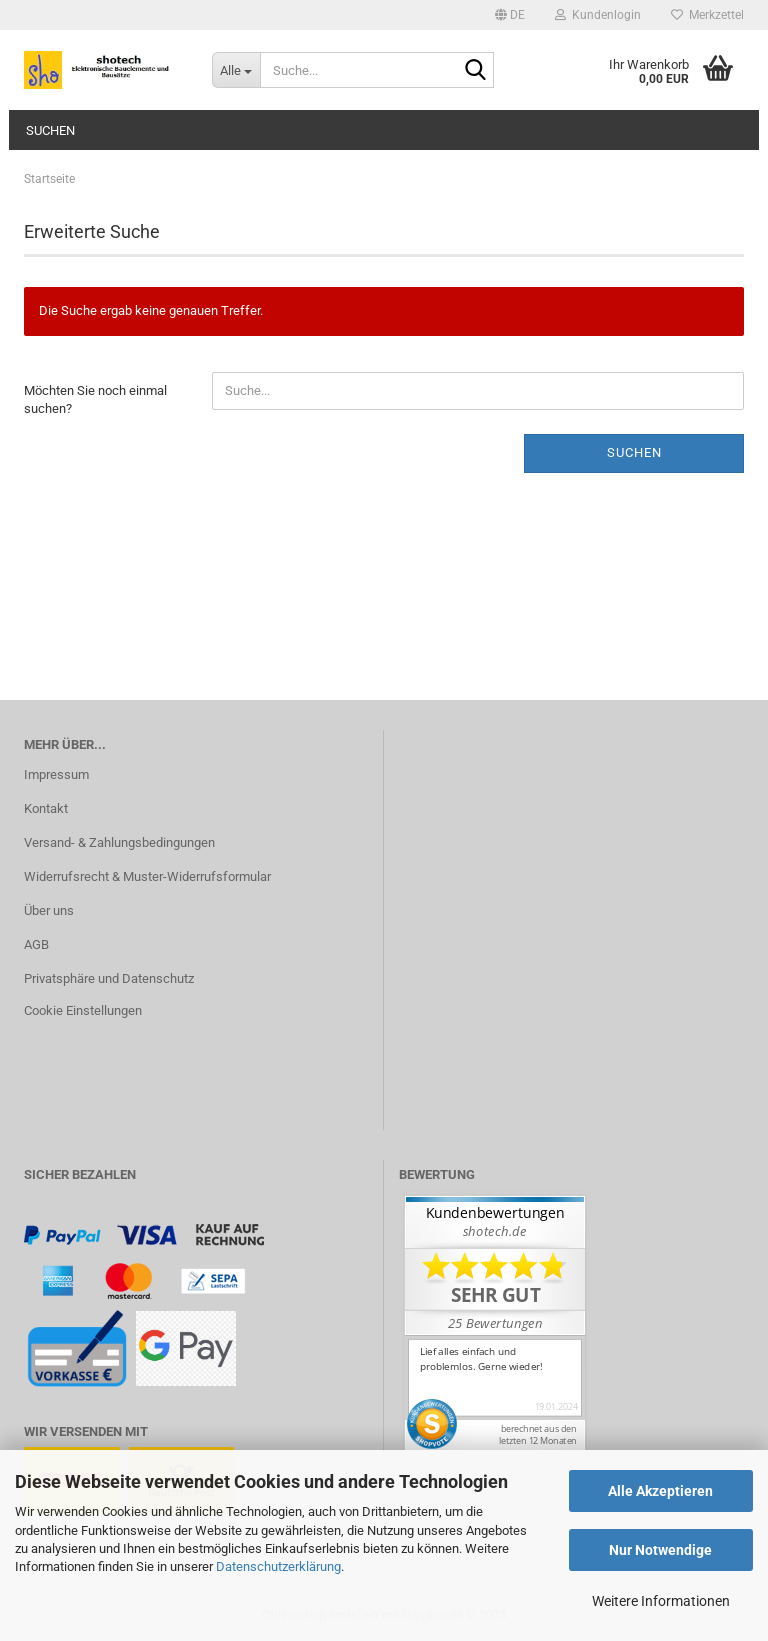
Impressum (56, 774)
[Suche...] (236, 70)
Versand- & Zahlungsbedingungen (119, 842)
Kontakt (46, 808)
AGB (36, 944)
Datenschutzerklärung (278, 1566)
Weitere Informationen (661, 1601)
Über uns (49, 910)
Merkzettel (707, 15)
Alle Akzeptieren (660, 1491)
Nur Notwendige (660, 1550)
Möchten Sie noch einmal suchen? (95, 400)
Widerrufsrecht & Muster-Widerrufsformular (147, 876)
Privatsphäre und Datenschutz (109, 978)
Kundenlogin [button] (598, 15)
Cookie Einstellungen (83, 1010)
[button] (510, 15)
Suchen (50, 130)
